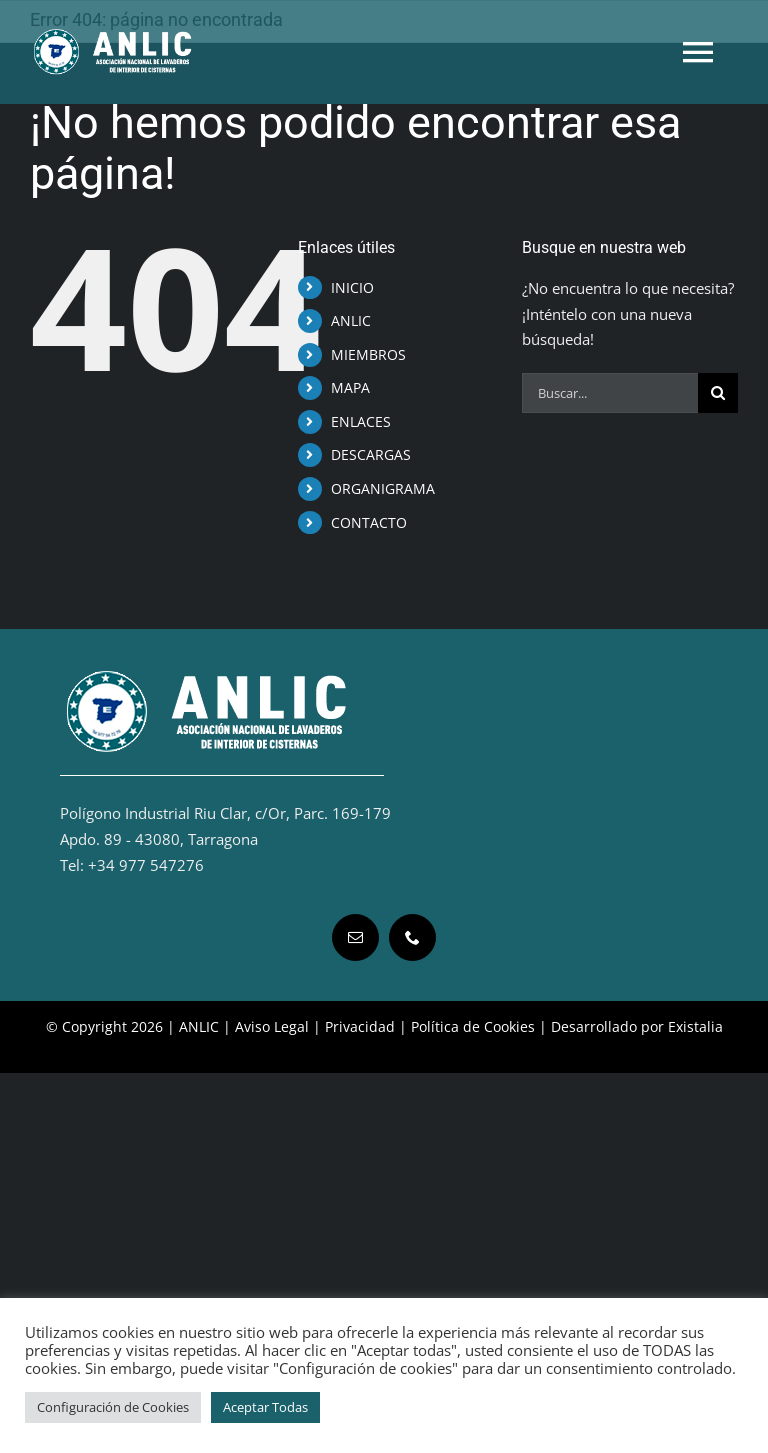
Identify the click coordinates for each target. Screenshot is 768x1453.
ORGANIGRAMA (383, 488)
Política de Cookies (473, 1026)
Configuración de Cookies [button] (113, 1407)
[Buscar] (718, 393)
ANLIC (351, 320)
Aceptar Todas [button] (265, 1407)
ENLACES (361, 421)
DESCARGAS (371, 454)
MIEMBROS (368, 354)
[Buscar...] (610, 393)
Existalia (695, 1026)
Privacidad (360, 1026)
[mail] (355, 937)
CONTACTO (369, 522)
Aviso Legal (272, 1026)
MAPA (350, 387)
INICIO (352, 287)
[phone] (412, 937)
